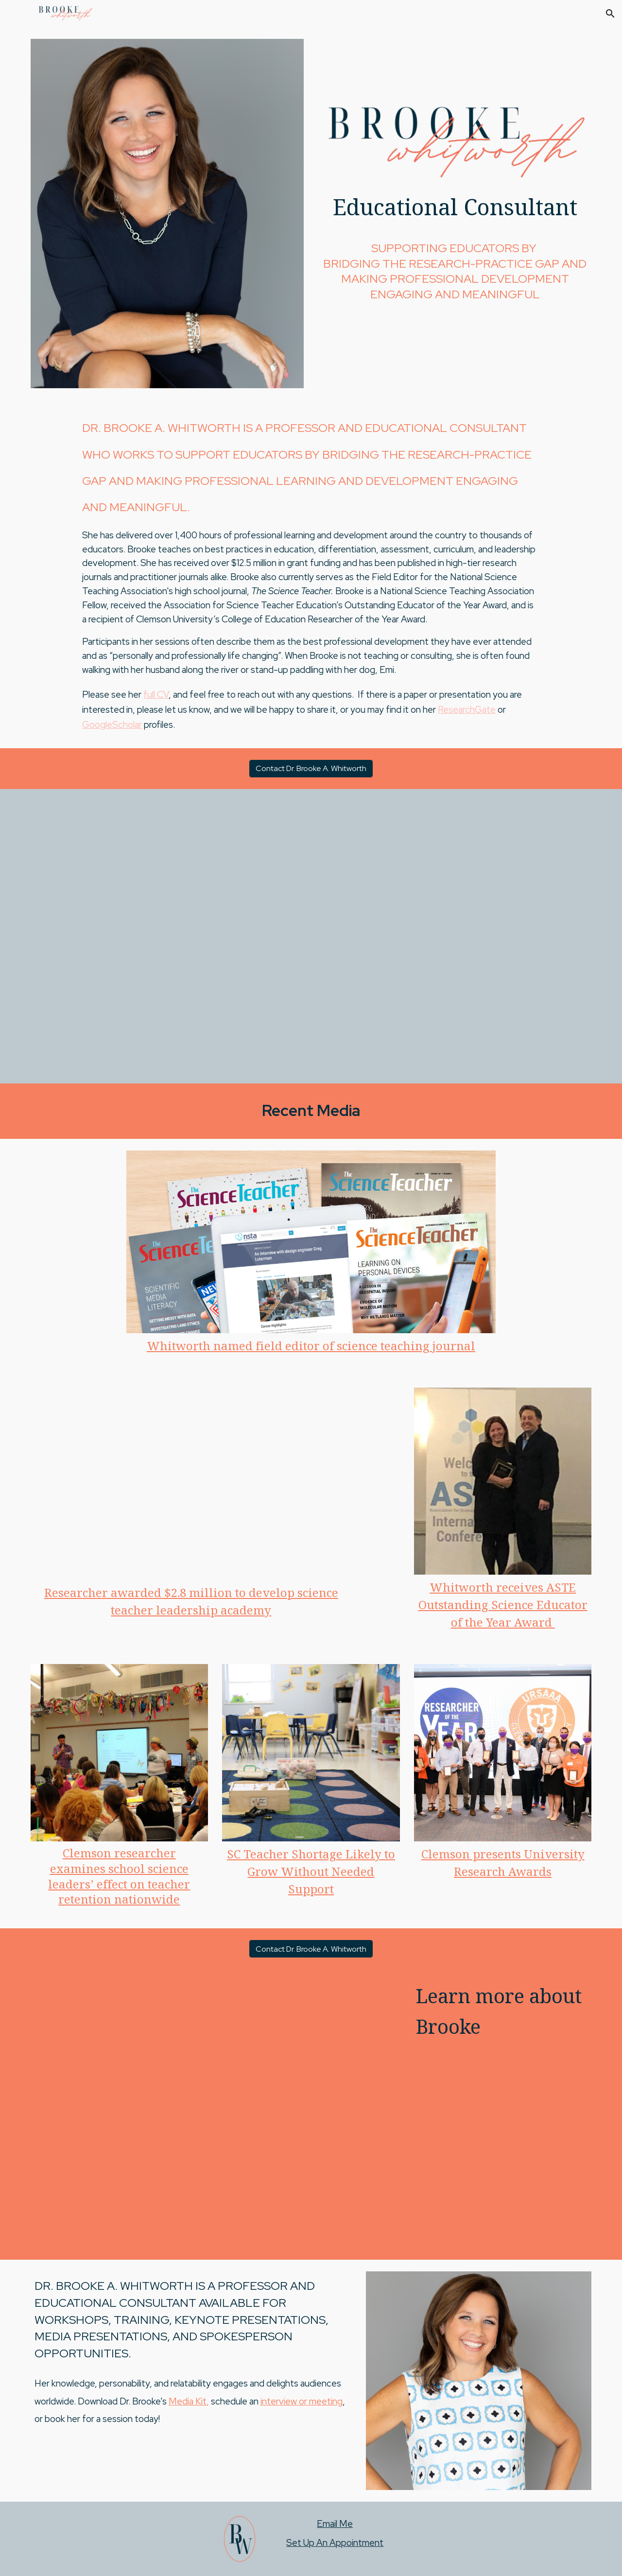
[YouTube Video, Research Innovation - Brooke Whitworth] (191, 1484)
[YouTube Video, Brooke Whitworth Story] (311, 936)
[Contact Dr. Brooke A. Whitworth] (311, 768)
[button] (610, 13)
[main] (454, 212)
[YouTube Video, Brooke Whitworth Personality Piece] (215, 2114)
